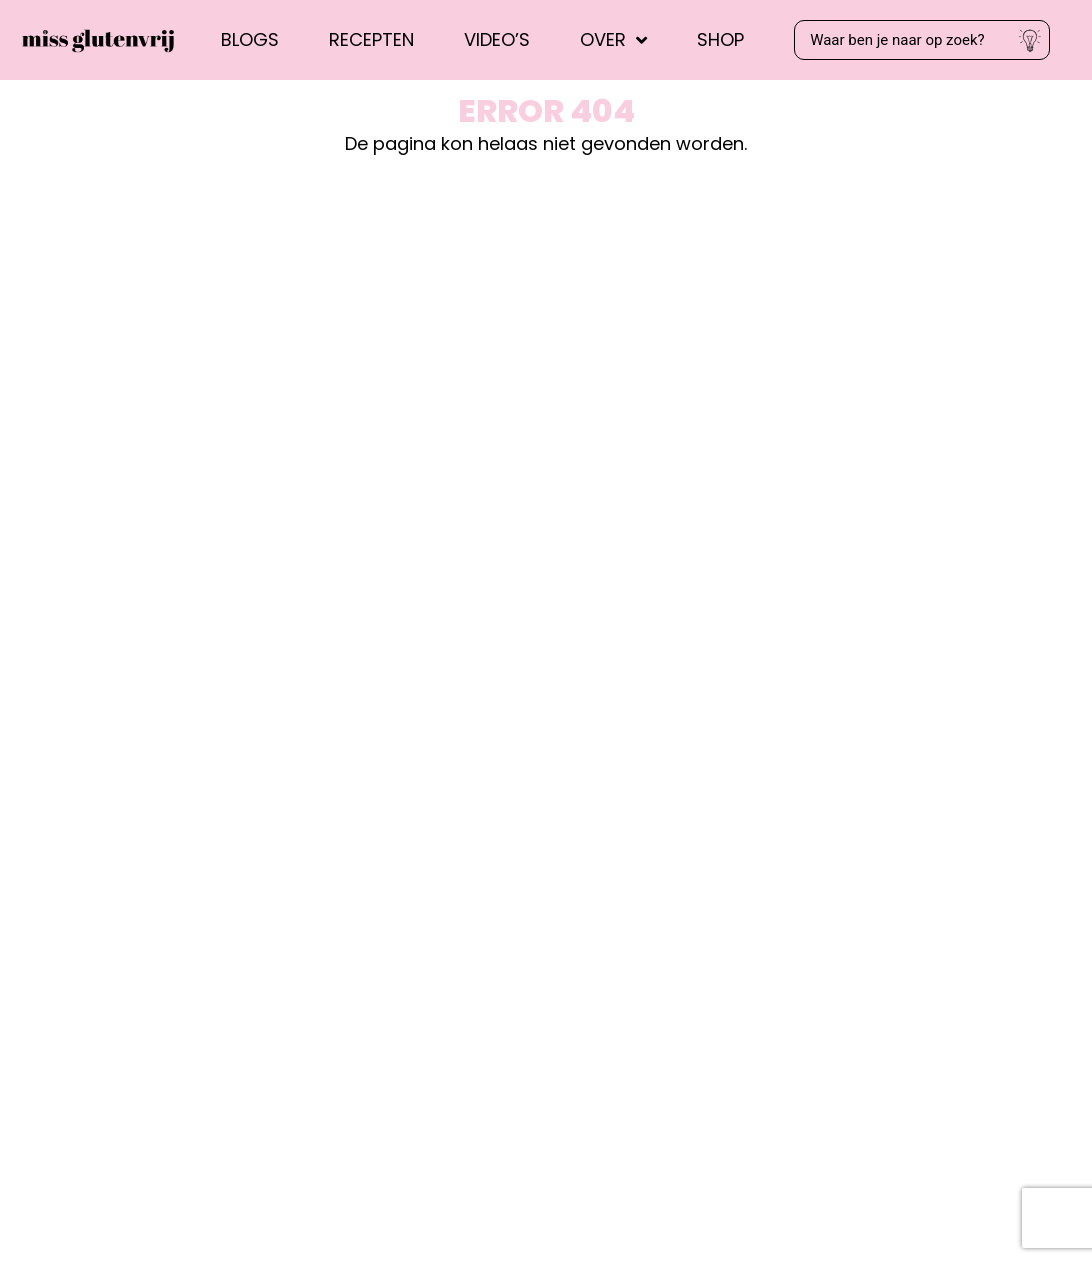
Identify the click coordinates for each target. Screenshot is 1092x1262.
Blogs (250, 39)
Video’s (497, 39)
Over (613, 39)
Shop (720, 39)
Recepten (371, 39)
